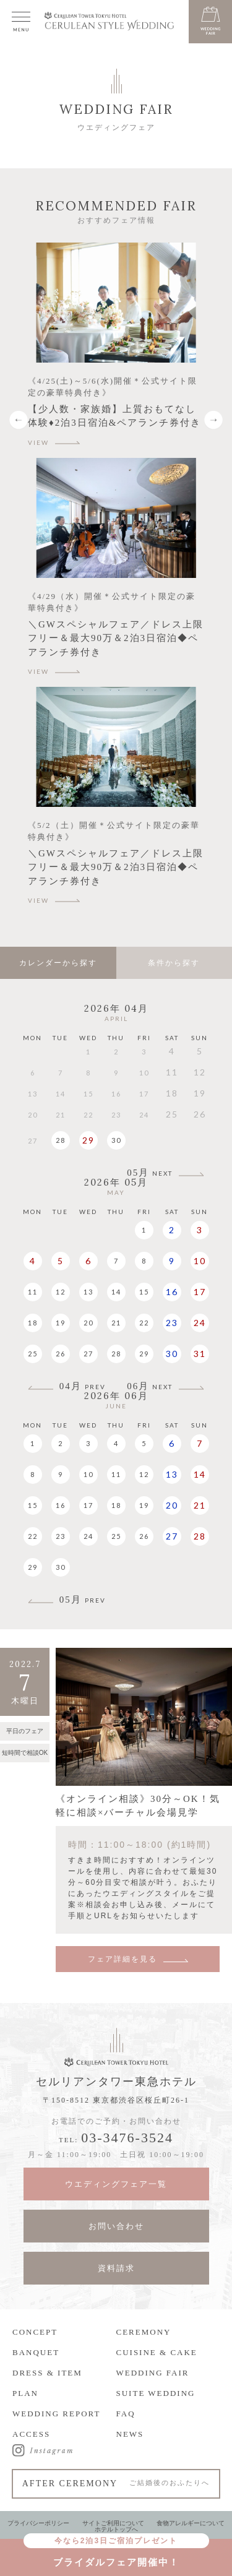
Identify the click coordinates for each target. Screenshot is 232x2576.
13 (88, 1292)
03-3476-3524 (127, 2137)
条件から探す (174, 962)
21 (116, 1323)
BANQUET (35, 2352)
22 (144, 1323)
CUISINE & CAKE (156, 2352)
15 (144, 1292)
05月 (150, 1173)
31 (200, 1353)
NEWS (130, 2434)
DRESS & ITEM (47, 2372)
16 (172, 1291)
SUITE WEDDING (155, 2393)
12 (61, 1292)
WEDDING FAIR (152, 2372)
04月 (82, 1386)
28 (61, 1140)
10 (200, 1261)
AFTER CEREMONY (116, 2483)
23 (172, 1322)
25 (33, 1354)
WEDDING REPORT (56, 2413)
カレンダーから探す (58, 962)
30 (116, 1140)
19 (61, 1323)
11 (33, 1292)
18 (33, 1323)
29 (88, 1140)
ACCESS (31, 2434)
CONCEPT (35, 2332)
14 (116, 1292)
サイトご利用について (113, 2523)
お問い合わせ (116, 2226)
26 (61, 1354)
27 (88, 1354)
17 (200, 1291)
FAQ (125, 2413)
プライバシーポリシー (38, 2523)
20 (88, 1323)
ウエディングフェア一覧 (116, 2184)
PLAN (25, 2393)
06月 (150, 1386)
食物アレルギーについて (191, 2523)
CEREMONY (143, 2332)
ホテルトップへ (116, 2529)
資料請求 (116, 2268)
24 (200, 1322)
